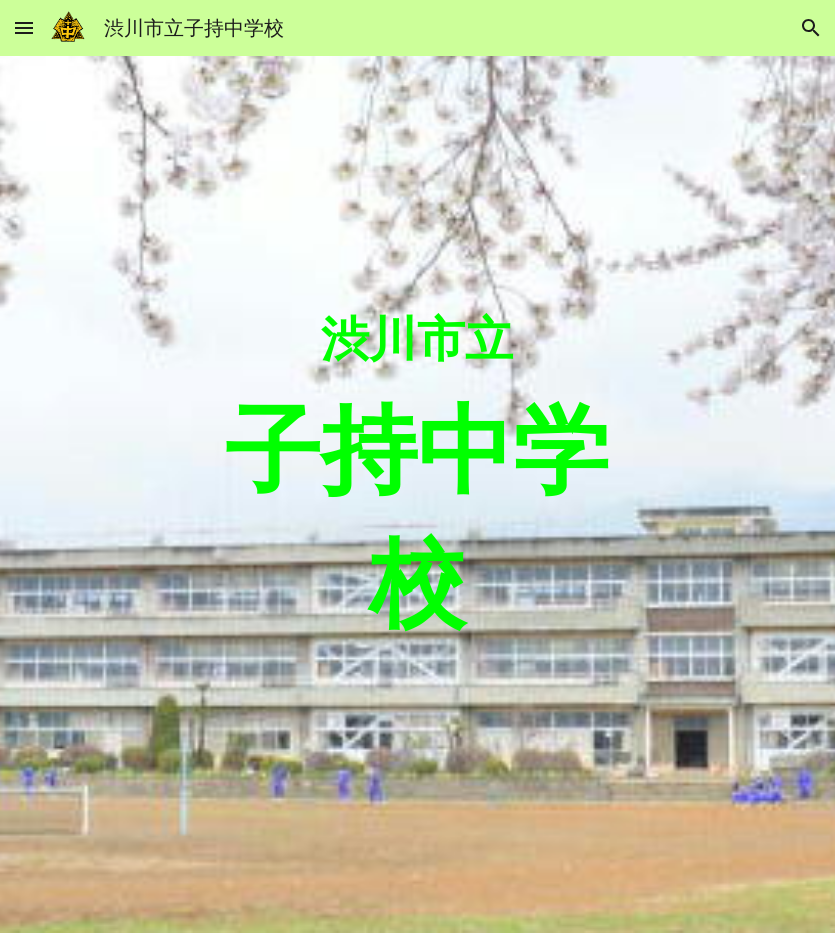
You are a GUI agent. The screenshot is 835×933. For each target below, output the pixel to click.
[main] (417, 495)
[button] (24, 27)
